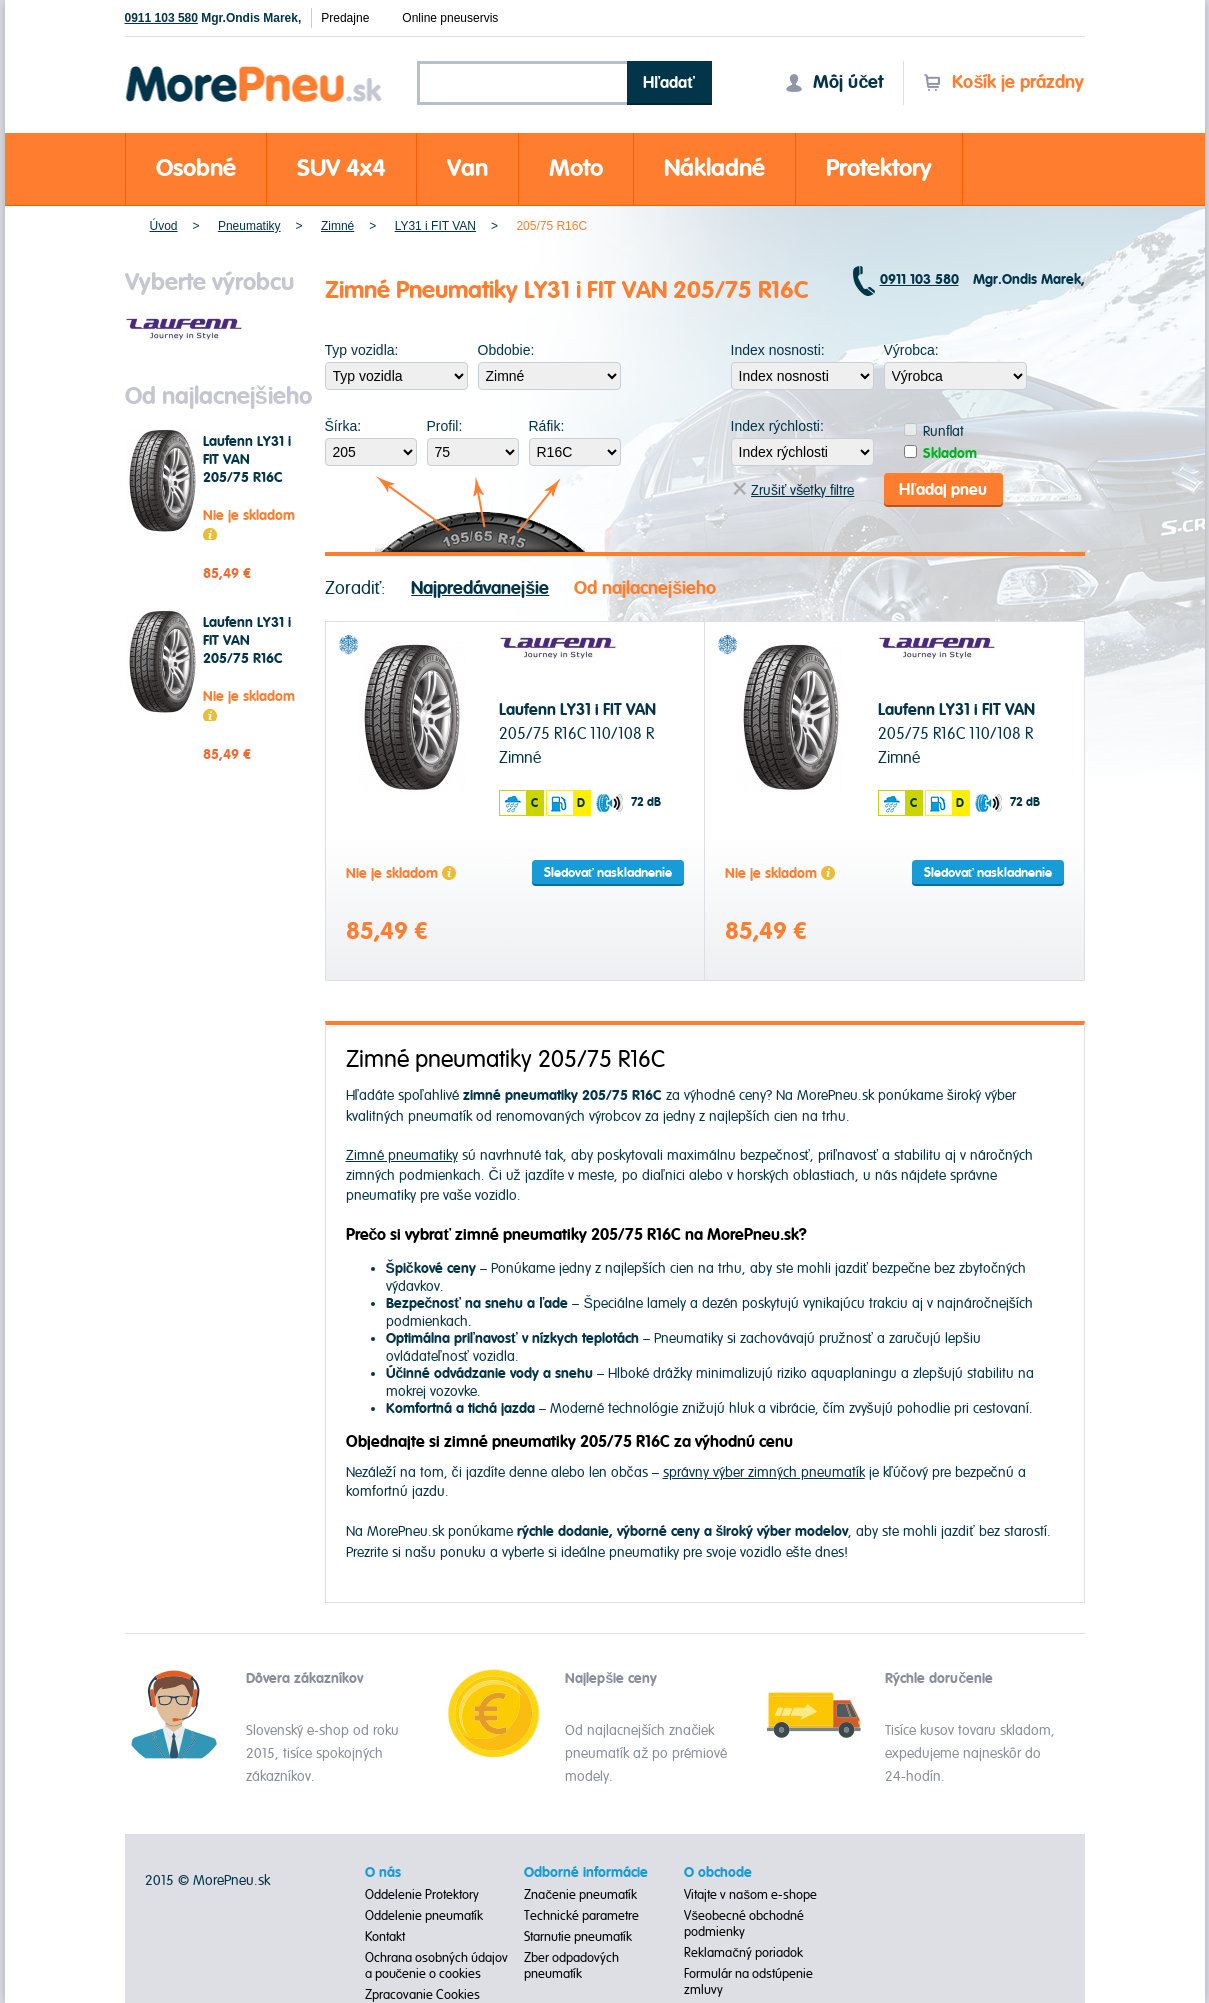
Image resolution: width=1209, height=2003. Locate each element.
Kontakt (385, 1937)
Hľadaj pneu (943, 490)
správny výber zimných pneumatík (764, 1472)
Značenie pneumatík (580, 1895)
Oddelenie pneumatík (424, 1916)
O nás (383, 1873)
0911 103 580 (161, 18)
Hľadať (669, 83)
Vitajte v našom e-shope (750, 1895)
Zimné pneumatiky (402, 1155)
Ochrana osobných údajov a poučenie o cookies (436, 1966)
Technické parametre (581, 1916)
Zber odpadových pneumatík (571, 1966)
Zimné (337, 226)
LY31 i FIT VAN (435, 226)
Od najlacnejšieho (645, 588)
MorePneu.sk (231, 1880)
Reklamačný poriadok (743, 1953)
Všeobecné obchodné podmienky (744, 1924)
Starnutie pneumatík (578, 1937)
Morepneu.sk (254, 69)
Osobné (196, 168)
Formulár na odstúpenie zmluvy (748, 1982)
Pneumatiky (249, 226)
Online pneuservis (450, 18)
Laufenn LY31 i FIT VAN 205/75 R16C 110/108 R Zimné (247, 478)
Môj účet (834, 82)
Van (467, 168)
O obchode (718, 1873)
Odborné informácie (586, 1873)
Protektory (879, 168)
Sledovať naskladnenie (608, 873)
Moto (576, 168)
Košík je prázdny (1003, 82)
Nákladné (714, 168)
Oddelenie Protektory (422, 1895)
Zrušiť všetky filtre (793, 490)
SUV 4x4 (341, 168)
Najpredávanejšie (480, 588)
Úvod (164, 226)
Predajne (345, 18)
